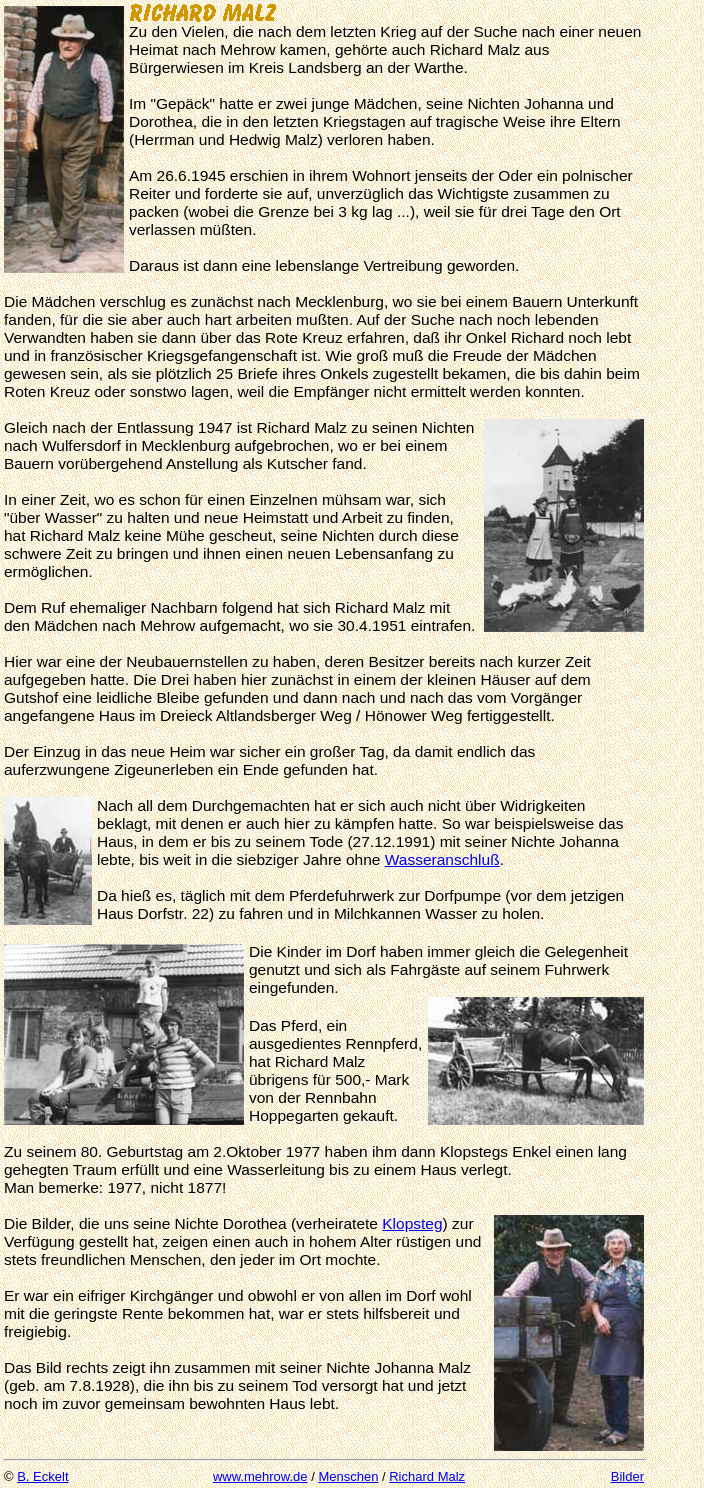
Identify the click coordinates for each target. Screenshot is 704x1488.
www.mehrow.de (260, 1476)
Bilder (627, 1476)
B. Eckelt (42, 1476)
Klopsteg (412, 1223)
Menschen (348, 1476)
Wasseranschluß (442, 859)
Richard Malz (427, 1476)
